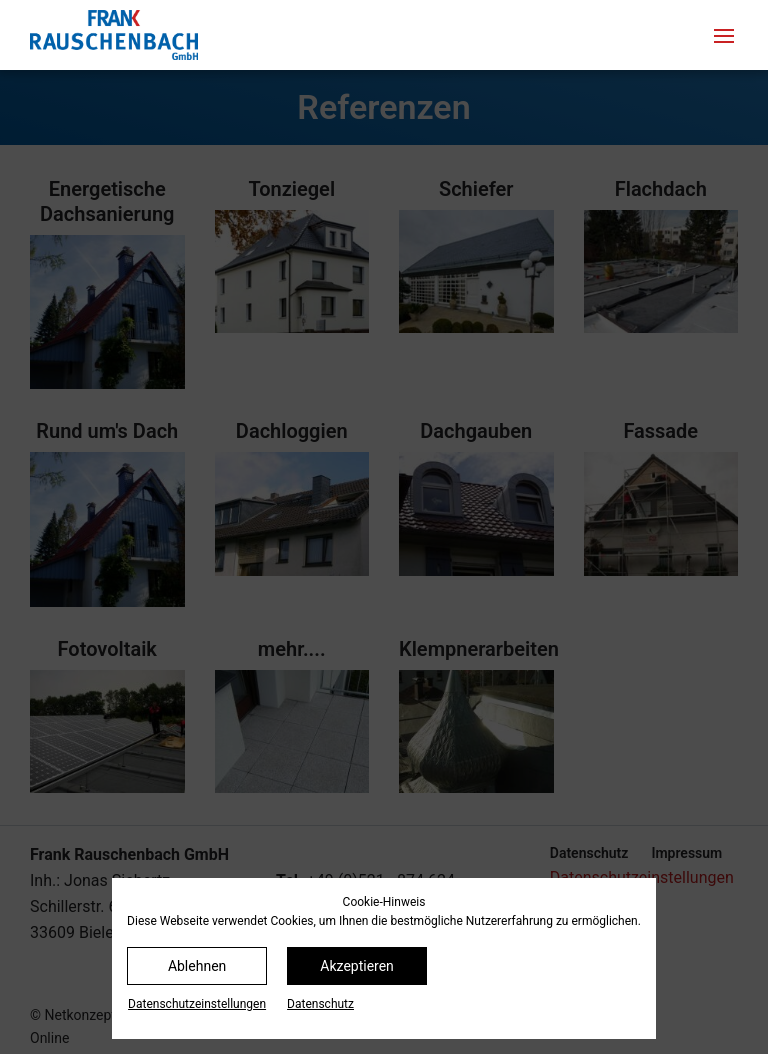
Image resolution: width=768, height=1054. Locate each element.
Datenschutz (320, 1004)
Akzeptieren (357, 966)
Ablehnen (197, 966)
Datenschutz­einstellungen (197, 1004)
